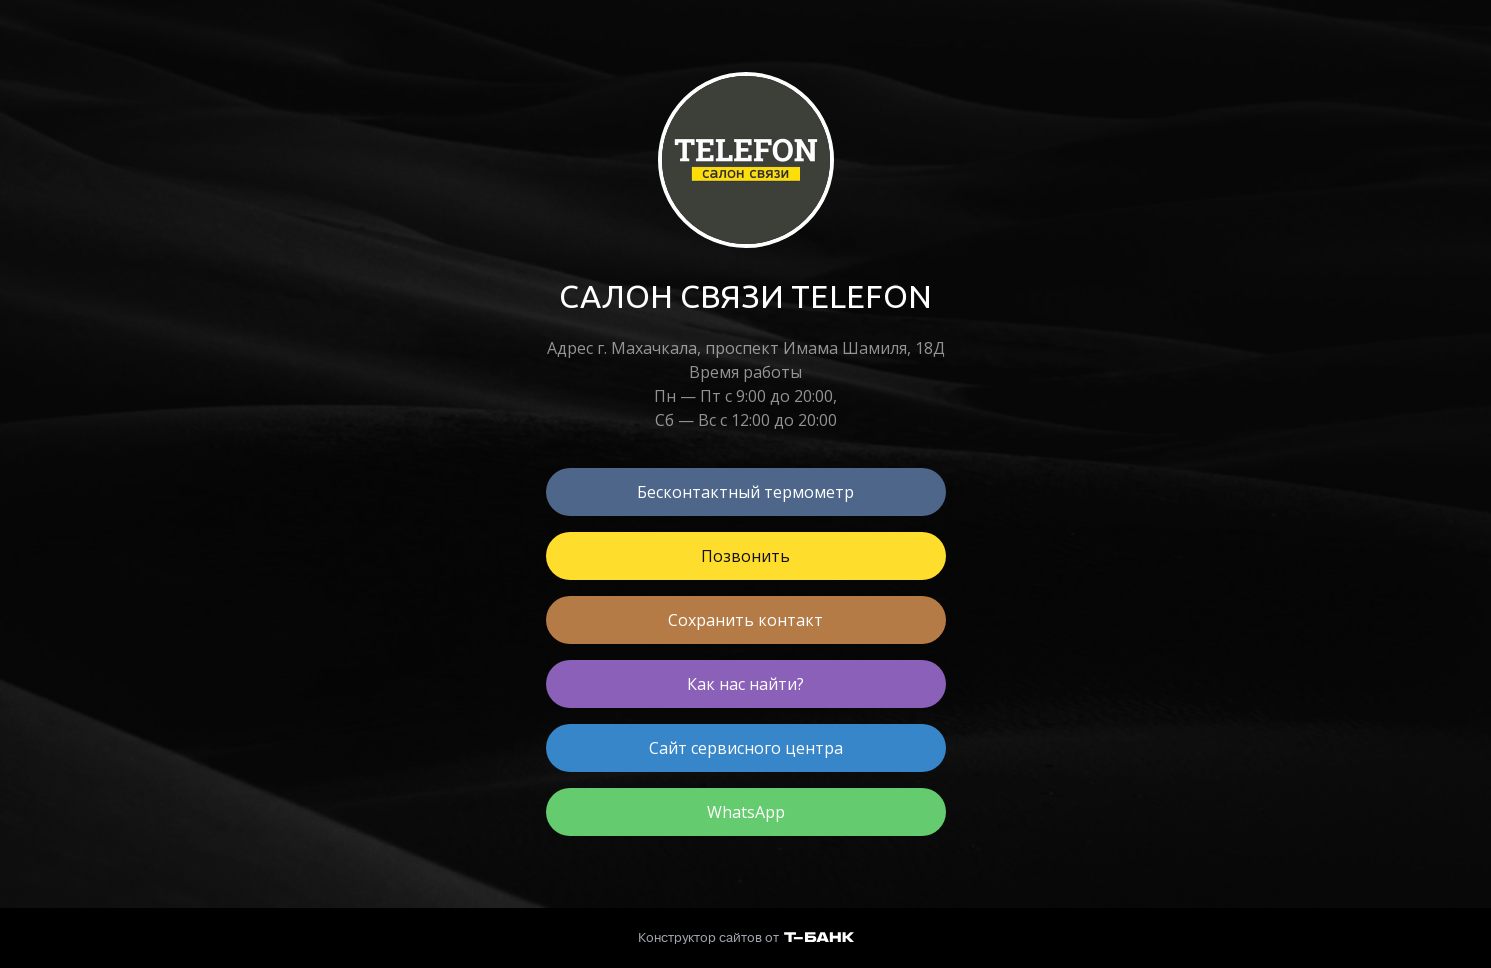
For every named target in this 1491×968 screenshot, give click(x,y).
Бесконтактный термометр (745, 492)
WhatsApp (746, 812)
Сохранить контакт (745, 620)
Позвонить (745, 556)
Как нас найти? (745, 684)
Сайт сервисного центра (746, 748)
